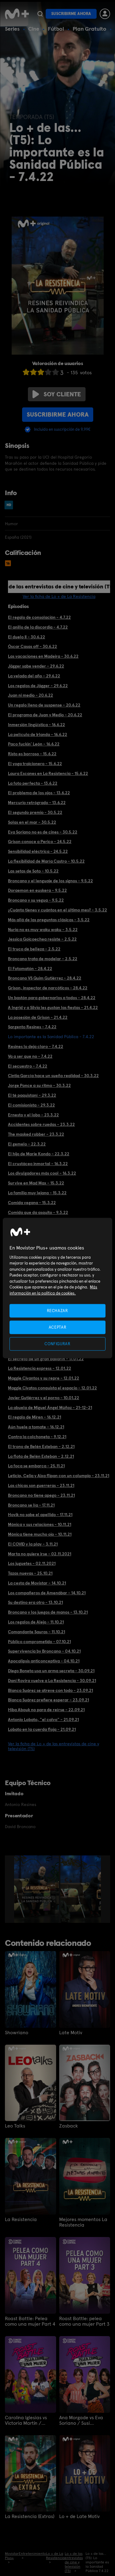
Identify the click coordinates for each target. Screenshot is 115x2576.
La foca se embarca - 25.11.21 (36, 1465)
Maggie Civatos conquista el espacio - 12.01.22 (52, 1387)
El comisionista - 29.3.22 (31, 1105)
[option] (37, 1889)
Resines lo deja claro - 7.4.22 (35, 1046)
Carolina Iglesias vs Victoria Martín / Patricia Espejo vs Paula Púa (26, 2420)
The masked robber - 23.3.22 (36, 1134)
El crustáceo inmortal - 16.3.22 (38, 1163)
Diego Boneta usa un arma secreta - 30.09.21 (51, 1670)
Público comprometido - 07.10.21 (39, 1641)
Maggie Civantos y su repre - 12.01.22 (43, 1378)
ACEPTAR (58, 1327)
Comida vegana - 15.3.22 (32, 1202)
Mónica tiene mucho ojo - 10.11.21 (39, 1534)
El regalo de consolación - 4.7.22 (39, 617)
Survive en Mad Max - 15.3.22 (36, 1182)
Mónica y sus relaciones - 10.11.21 (39, 1524)
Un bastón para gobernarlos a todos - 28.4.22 (51, 997)
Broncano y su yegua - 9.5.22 (36, 900)
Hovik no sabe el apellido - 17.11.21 (40, 1514)
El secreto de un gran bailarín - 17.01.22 (46, 1358)
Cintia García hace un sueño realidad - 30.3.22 (53, 1075)
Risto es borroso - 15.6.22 (32, 753)
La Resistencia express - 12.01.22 (39, 1368)
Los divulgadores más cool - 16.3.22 (42, 1173)
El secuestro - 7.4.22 (27, 1066)
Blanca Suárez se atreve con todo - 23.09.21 (50, 1690)
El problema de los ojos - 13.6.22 (39, 792)
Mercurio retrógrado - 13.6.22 (37, 802)
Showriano (16, 2032)
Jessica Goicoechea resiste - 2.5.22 (42, 939)
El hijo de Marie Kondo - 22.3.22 (38, 1153)
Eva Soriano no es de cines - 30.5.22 (42, 832)
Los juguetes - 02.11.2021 (32, 1563)
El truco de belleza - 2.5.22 (34, 948)
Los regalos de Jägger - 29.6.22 (38, 685)
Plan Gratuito (89, 28)
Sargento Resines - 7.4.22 (32, 1026)
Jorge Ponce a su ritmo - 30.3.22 (39, 1085)
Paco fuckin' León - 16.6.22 (33, 743)
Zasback (68, 2126)
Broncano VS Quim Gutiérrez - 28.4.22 (44, 978)
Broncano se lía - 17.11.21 (31, 1505)
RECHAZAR (57, 1310)
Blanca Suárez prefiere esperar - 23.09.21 (48, 1699)
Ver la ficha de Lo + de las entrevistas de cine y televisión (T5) (53, 1746)
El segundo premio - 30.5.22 (35, 812)
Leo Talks (15, 2126)
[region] (57, 1288)
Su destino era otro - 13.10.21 (35, 1602)
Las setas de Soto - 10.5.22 (33, 870)
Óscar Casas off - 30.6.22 (32, 646)
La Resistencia (21, 2219)
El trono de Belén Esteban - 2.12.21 (41, 1446)
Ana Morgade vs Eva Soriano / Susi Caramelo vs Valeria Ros (81, 2420)
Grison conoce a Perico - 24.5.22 (39, 841)
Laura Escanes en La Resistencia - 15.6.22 (48, 773)
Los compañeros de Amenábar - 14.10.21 (47, 1592)
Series (12, 28)
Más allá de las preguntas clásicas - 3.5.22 (49, 919)
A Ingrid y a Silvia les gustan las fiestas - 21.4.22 (53, 1007)
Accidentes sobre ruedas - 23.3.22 (41, 1124)
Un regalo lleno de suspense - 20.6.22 (44, 705)
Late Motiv (70, 2032)
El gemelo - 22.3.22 (27, 1144)
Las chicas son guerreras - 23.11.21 (41, 1485)
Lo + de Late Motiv (79, 2516)
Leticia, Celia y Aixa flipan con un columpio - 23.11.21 (58, 1475)
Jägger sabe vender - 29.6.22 (36, 666)
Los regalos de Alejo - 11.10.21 (36, 1621)
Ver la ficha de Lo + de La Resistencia (59, 596)
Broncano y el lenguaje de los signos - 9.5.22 (50, 880)
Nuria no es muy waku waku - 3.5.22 (43, 929)
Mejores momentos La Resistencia (83, 2222)
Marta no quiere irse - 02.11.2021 (39, 1553)
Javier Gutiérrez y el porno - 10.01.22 (43, 1397)
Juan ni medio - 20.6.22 (30, 695)
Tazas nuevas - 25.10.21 (30, 1573)
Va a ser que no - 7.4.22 (30, 1056)
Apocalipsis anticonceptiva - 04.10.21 (43, 1660)
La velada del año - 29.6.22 (34, 675)
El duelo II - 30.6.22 (26, 636)
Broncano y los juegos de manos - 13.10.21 (48, 1612)
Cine (33, 28)
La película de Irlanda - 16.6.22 (37, 734)
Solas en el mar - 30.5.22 (32, 822)
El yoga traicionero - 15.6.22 (35, 763)
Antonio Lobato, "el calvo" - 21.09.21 (43, 1719)
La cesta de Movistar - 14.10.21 (37, 1583)
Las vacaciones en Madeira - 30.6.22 (43, 656)
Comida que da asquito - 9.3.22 (38, 1212)
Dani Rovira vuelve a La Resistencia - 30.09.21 (52, 1680)
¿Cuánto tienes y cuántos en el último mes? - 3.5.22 (57, 909)
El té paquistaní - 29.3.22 (32, 1095)
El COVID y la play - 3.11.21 (33, 1544)
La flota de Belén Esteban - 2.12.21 (41, 1456)
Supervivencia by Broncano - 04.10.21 (44, 1651)
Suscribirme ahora (71, 13)
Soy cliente (57, 394)
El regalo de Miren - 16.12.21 (34, 1417)
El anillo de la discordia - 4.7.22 (38, 627)
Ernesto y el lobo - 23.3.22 (33, 1114)
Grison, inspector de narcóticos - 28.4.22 (47, 987)
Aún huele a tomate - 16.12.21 (36, 1426)
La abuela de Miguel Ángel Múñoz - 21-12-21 (50, 1407)
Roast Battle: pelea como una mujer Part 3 (84, 2321)
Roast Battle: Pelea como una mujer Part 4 (30, 2321)
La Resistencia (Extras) (29, 2516)
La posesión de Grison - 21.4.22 (37, 1017)
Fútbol (56, 28)
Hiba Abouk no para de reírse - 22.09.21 (46, 1709)
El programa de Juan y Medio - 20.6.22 (45, 714)
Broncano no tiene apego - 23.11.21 (41, 1495)
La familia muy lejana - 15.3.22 (37, 1192)
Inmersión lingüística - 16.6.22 (36, 724)
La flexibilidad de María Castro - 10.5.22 (46, 861)
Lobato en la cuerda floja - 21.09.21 (42, 1729)
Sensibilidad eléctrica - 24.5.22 (38, 851)
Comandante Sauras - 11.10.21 (36, 1631)
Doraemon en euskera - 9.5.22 (37, 890)
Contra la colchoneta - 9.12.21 (37, 1436)
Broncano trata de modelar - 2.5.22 (42, 958)
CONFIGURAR (57, 1344)
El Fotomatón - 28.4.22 (30, 968)
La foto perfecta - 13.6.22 (32, 783)
